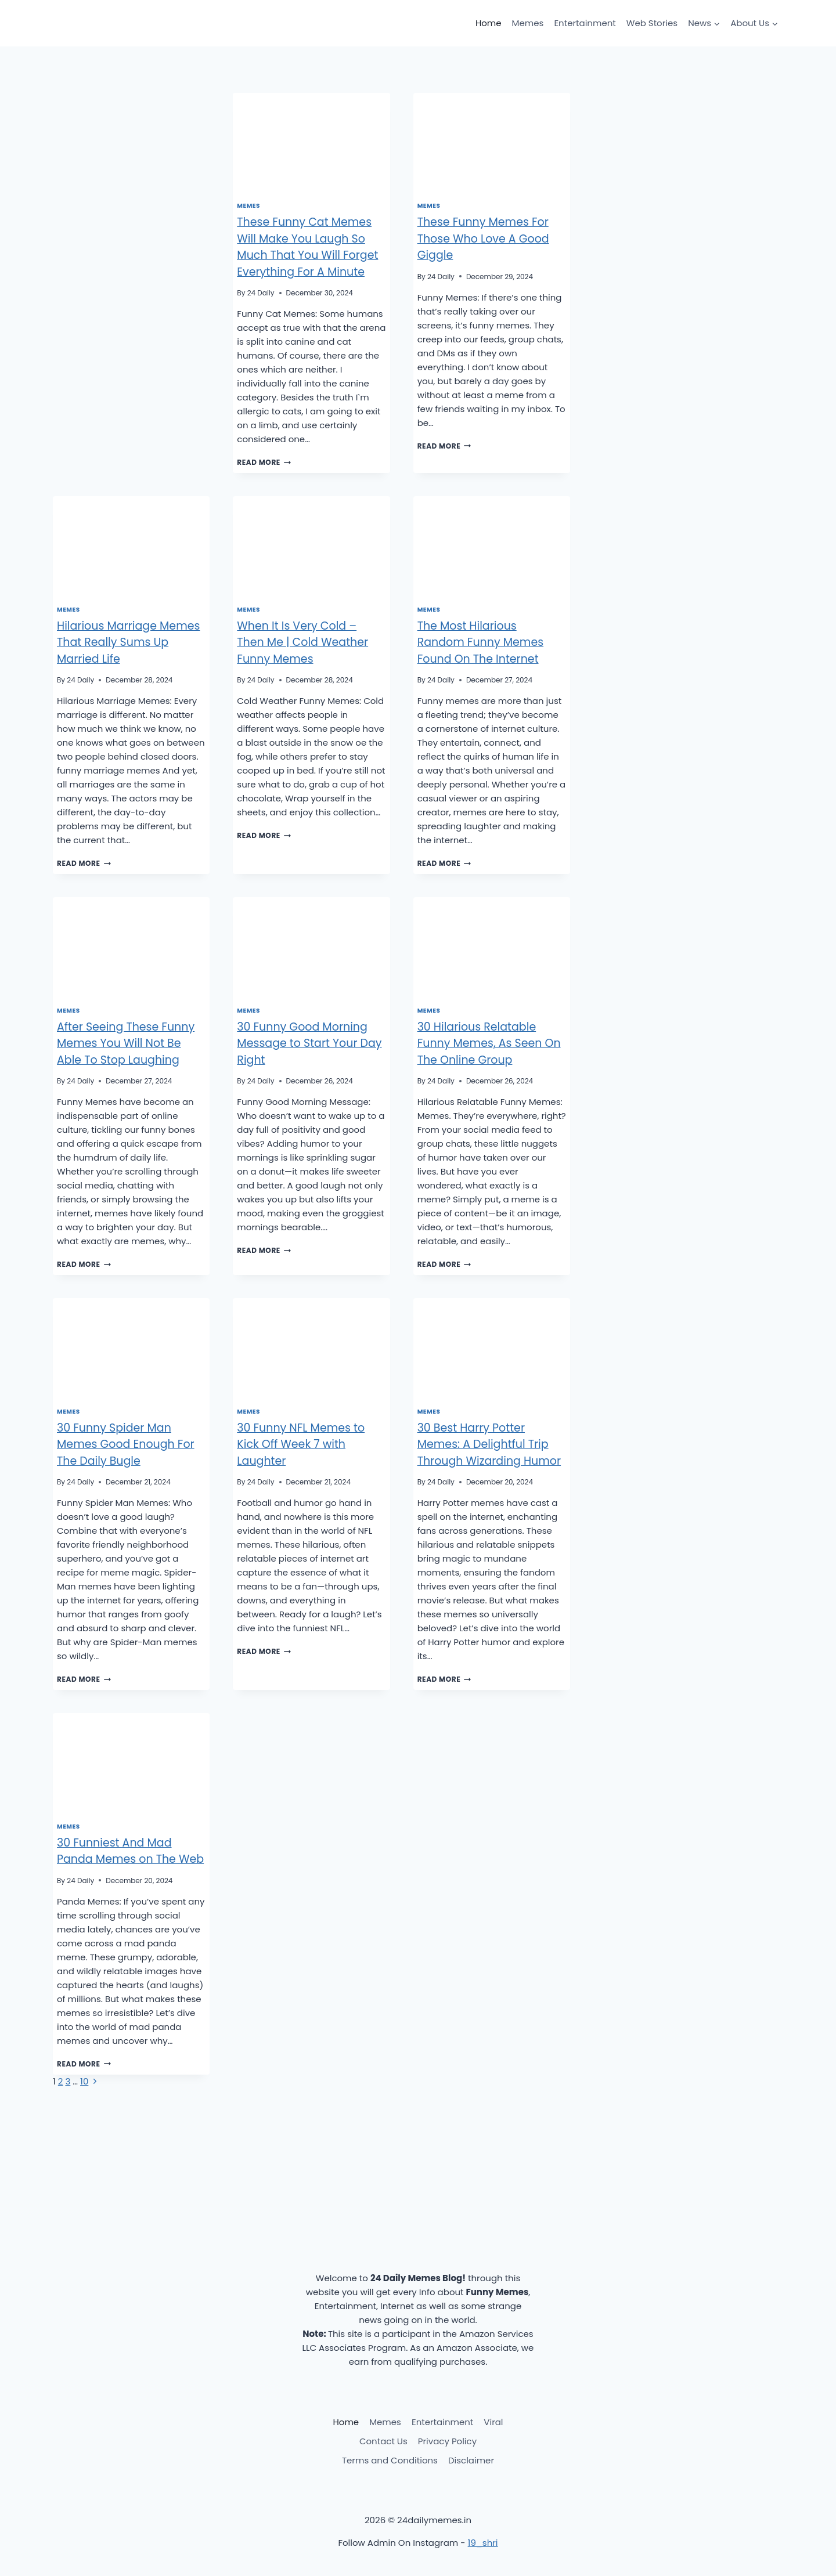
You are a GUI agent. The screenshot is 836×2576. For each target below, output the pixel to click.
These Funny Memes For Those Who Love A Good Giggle (483, 238)
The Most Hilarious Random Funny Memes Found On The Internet (480, 642)
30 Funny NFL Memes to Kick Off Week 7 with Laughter (301, 1444)
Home (488, 23)
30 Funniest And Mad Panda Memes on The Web (130, 1851)
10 (84, 2081)
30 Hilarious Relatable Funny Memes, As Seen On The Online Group (489, 1043)
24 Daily (261, 293)
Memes (528, 23)
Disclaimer (471, 2460)
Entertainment (584, 23)
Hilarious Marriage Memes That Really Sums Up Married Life (128, 642)
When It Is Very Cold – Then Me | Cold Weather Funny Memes (302, 642)
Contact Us (383, 2441)
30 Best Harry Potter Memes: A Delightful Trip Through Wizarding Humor (489, 1444)
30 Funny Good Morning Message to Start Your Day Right (309, 1043)
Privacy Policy (447, 2441)
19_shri (483, 2543)
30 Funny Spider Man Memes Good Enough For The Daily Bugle (125, 1444)
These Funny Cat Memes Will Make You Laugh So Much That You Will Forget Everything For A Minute (307, 247)
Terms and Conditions (390, 2460)
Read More (264, 462)
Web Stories (652, 23)
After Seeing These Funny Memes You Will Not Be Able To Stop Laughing (125, 1043)
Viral (493, 2422)
